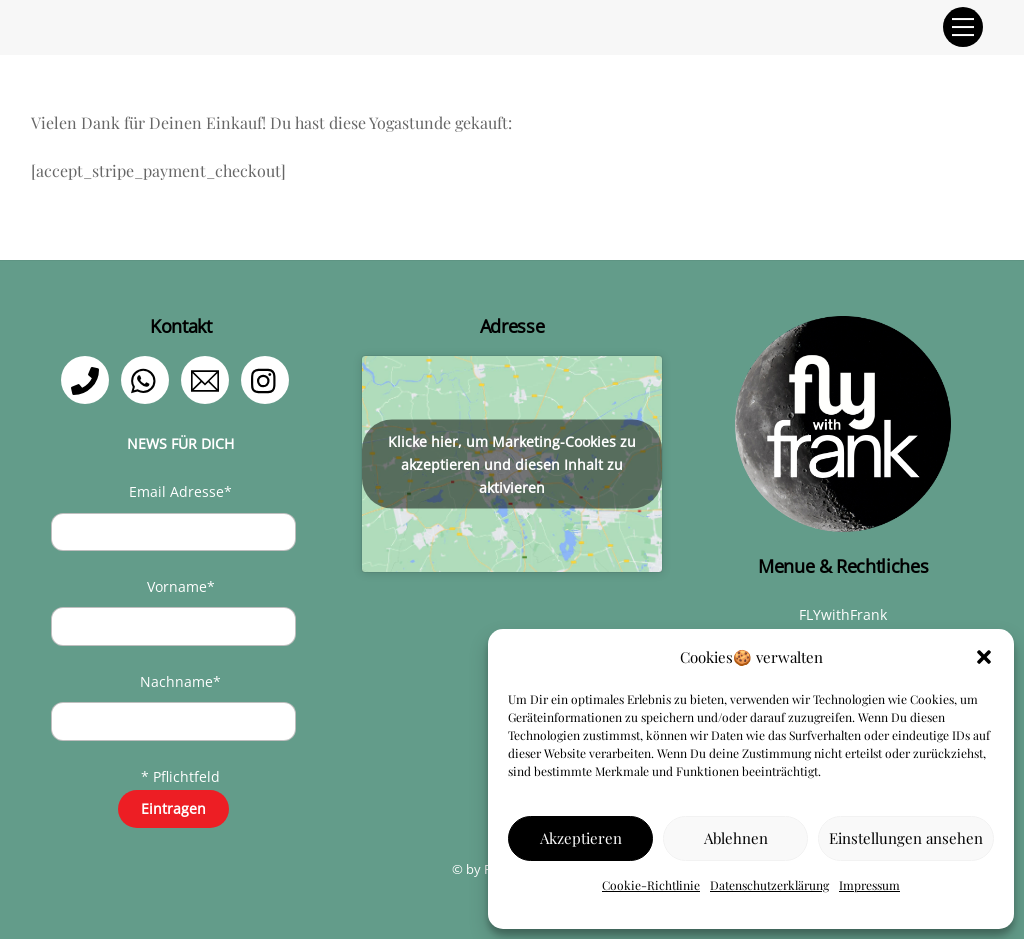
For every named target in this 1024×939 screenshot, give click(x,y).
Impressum (869, 885)
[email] (208, 378)
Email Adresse (180, 491)
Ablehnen (736, 838)
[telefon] (88, 378)
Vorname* (181, 586)
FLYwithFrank (843, 614)
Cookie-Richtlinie (651, 885)
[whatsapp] (148, 378)
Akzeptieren (581, 838)
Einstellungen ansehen (906, 838)
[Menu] (963, 27)
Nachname (180, 681)
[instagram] (268, 378)
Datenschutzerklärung (769, 885)
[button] (984, 657)
